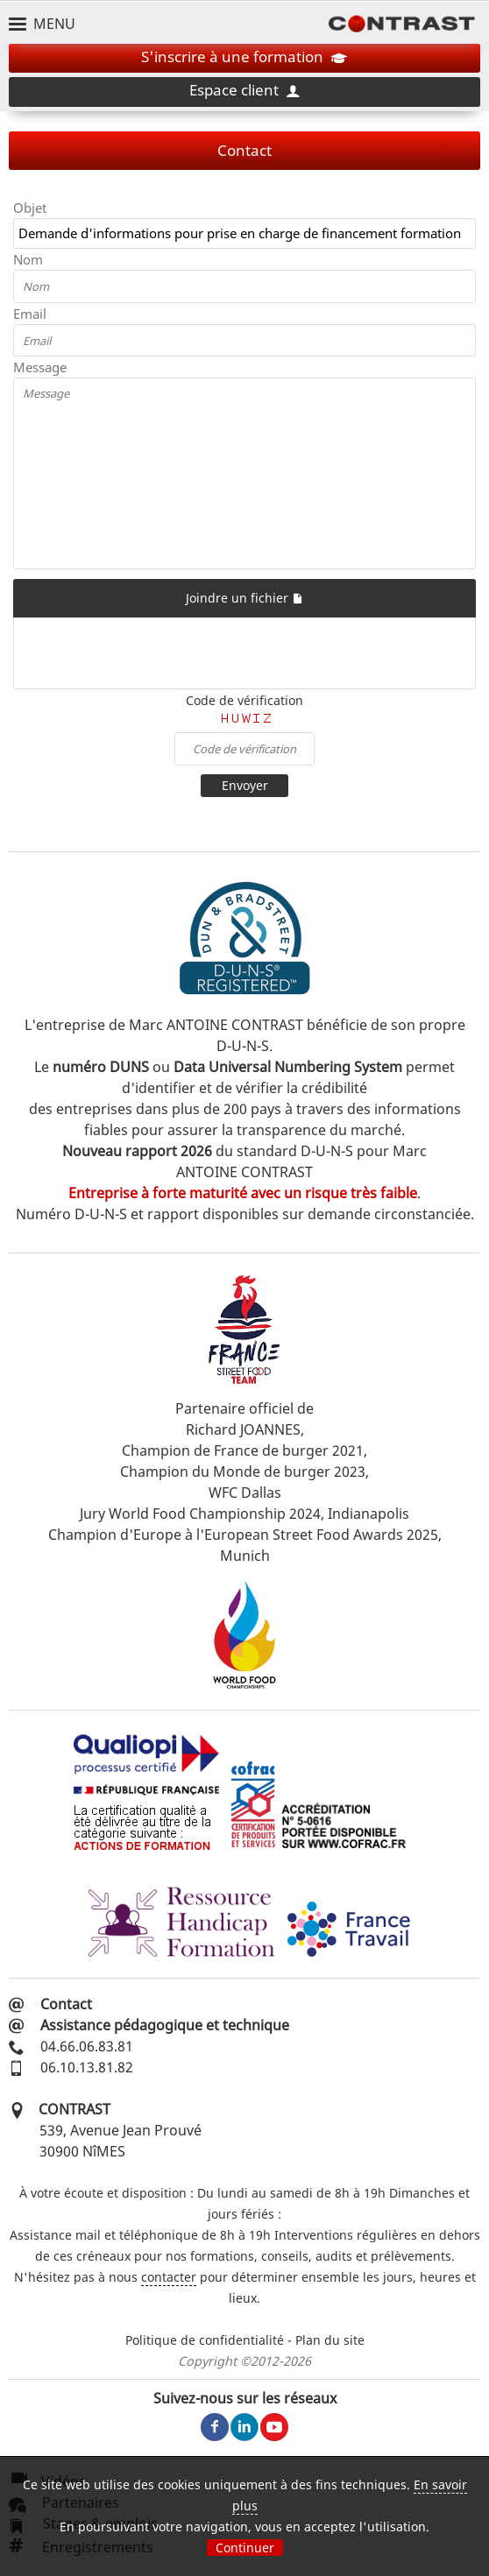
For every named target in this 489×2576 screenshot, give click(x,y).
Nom (28, 259)
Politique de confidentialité (204, 2340)
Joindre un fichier (245, 597)
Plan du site (330, 2340)
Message (40, 367)
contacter (168, 2277)
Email (29, 313)
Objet (29, 207)
